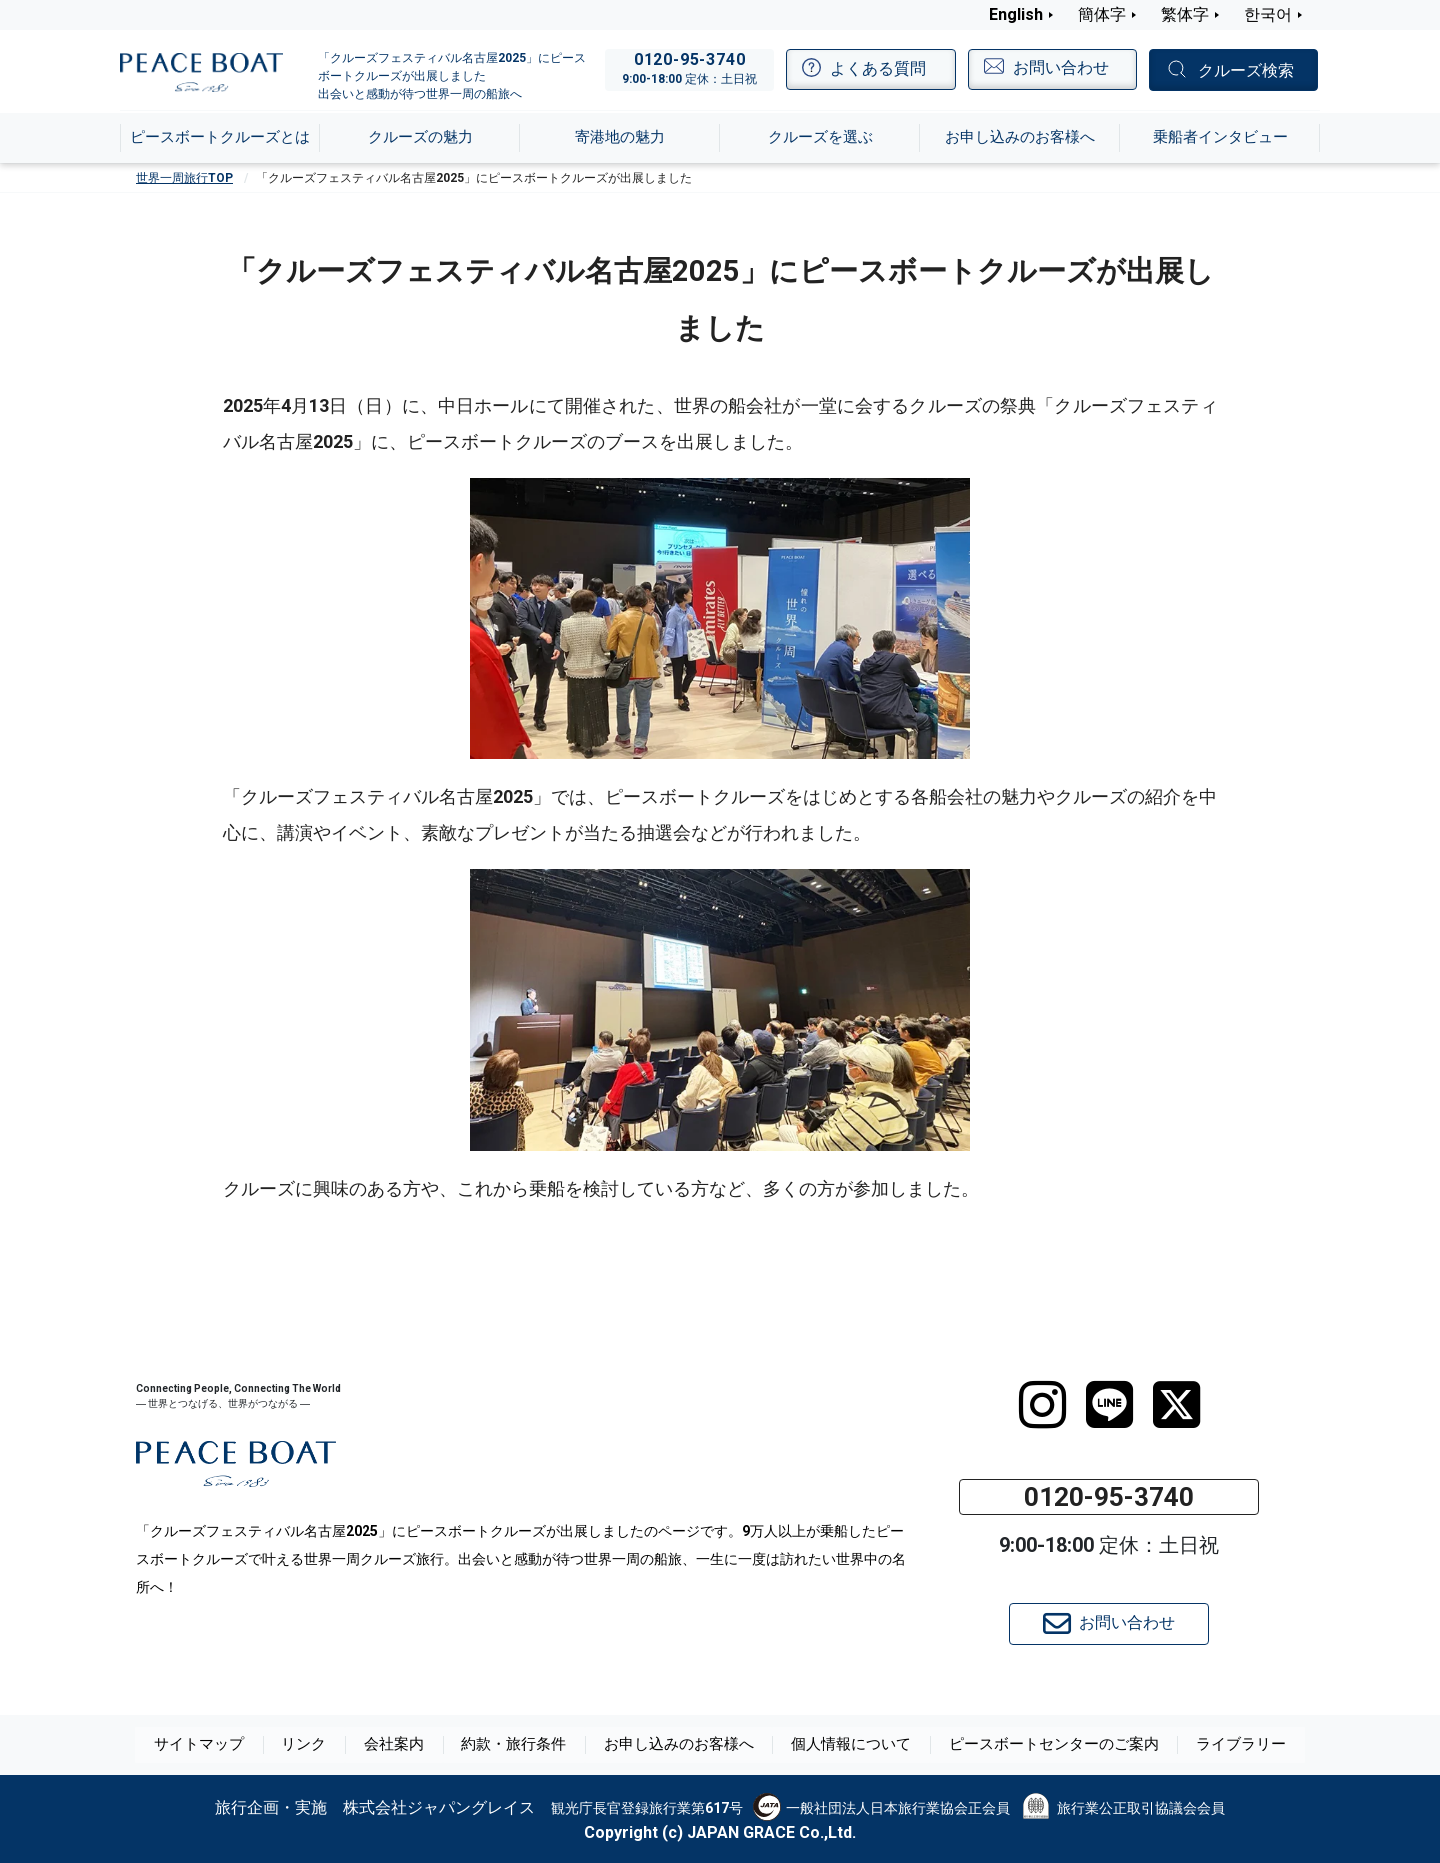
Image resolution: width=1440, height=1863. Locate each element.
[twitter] (1176, 1405)
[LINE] (1109, 1405)
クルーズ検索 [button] (1246, 70)
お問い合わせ (1109, 1624)
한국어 (1268, 14)
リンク (319, 1745)
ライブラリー (1224, 1745)
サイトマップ (216, 1745)
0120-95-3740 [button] (1109, 1497)
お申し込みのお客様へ (684, 1745)
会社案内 (408, 1745)
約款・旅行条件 (525, 1745)
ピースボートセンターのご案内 (1044, 1745)
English (1016, 14)
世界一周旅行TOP (184, 178)
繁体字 (1185, 14)
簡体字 (1102, 14)
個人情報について (850, 1745)
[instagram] (1042, 1405)
